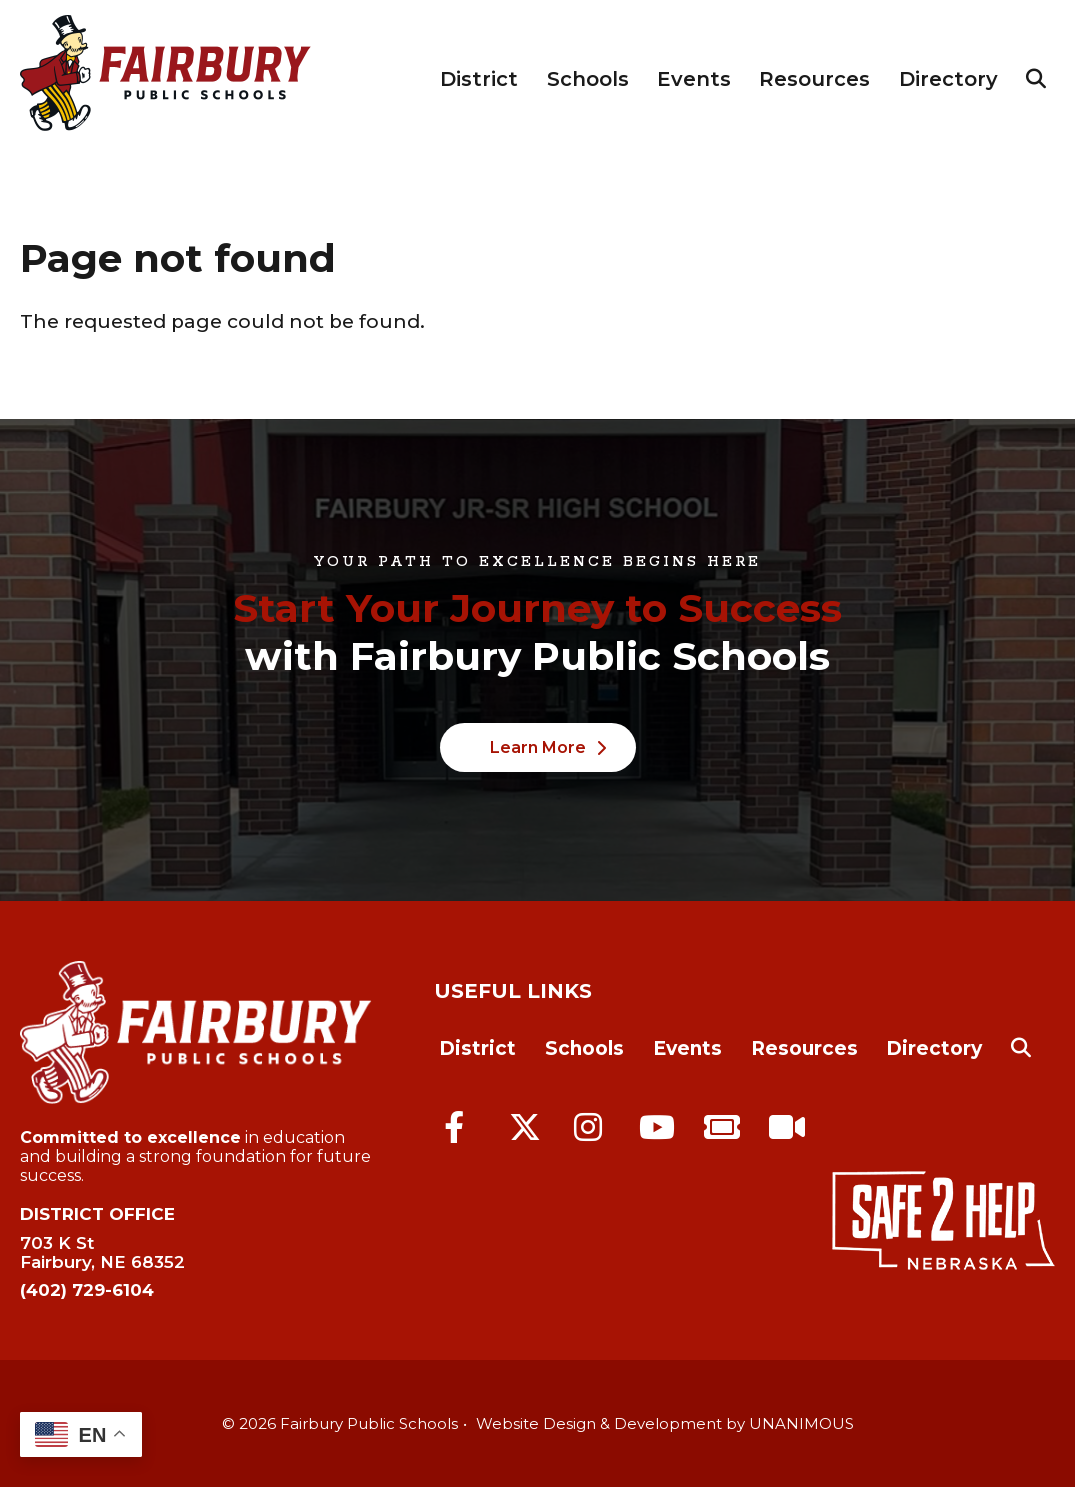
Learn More (538, 747)
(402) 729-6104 (87, 1290)
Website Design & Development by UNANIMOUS (665, 1423)
